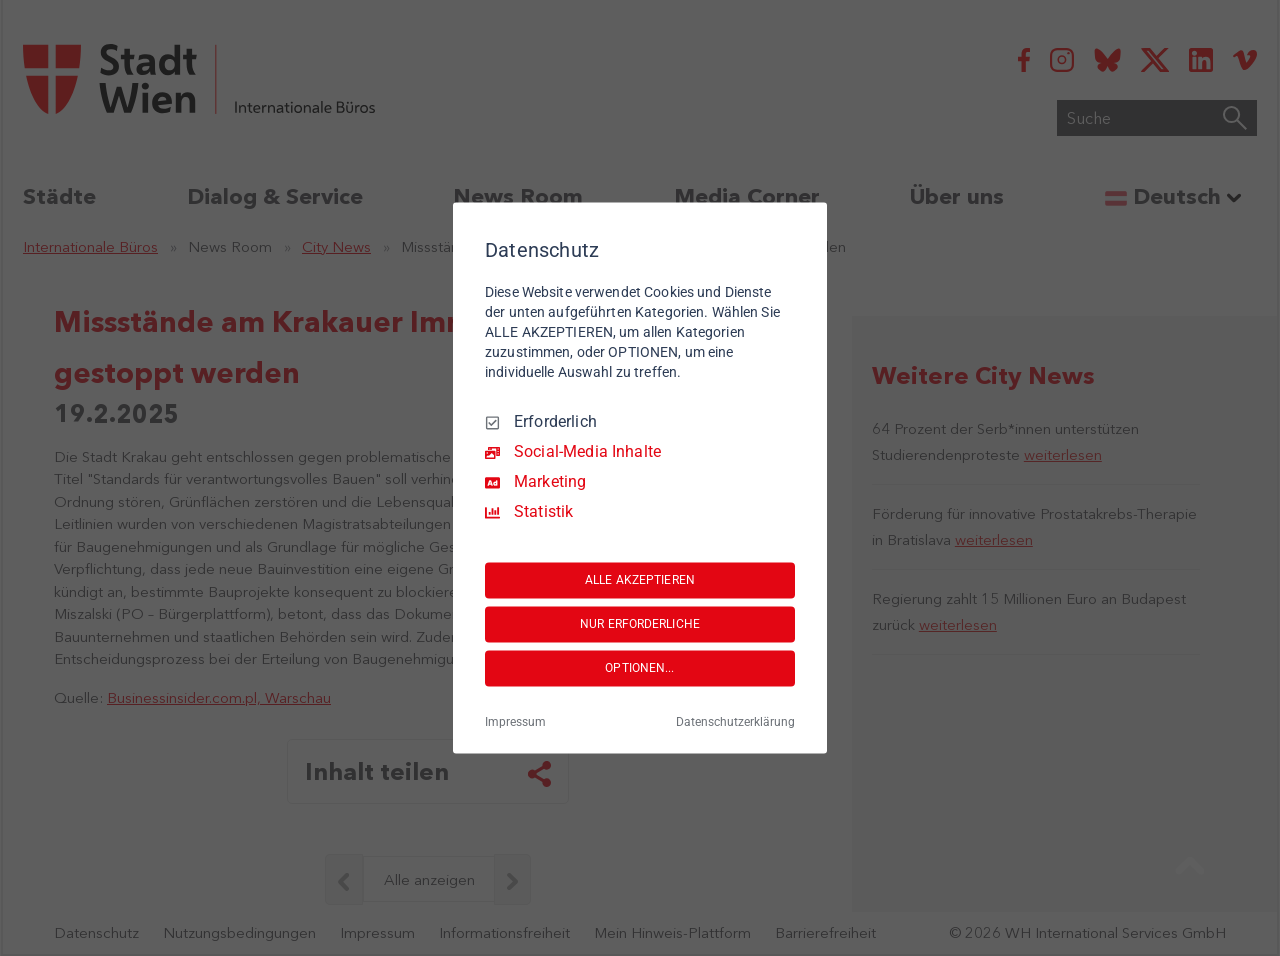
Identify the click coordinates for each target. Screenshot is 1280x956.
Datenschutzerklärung (735, 723)
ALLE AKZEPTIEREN (640, 580)
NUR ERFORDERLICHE (640, 624)
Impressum (515, 723)
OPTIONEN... (639, 668)
